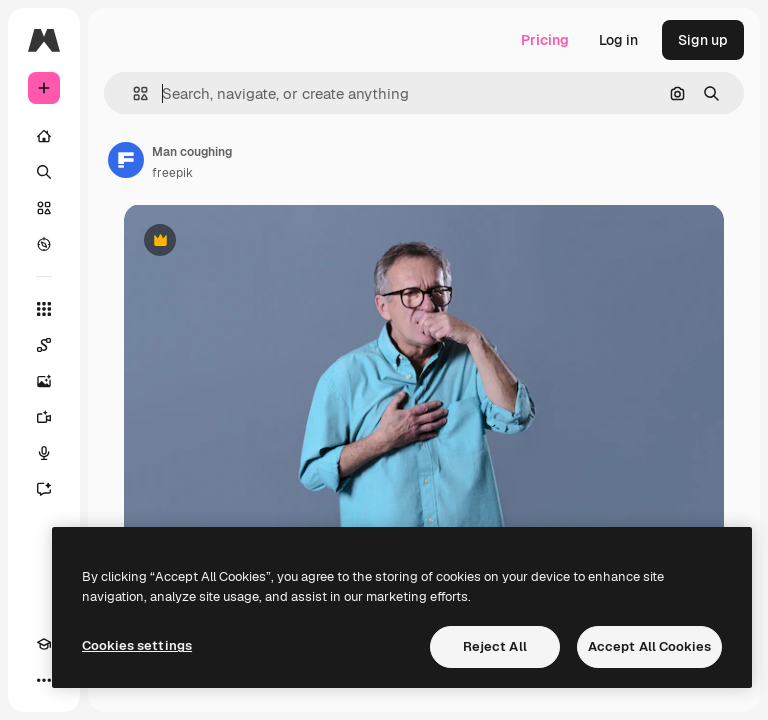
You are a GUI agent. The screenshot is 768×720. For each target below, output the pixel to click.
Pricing (545, 40)
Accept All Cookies (649, 646)
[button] (132, 93)
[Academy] (44, 644)
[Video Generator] (44, 417)
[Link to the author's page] (126, 160)
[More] (44, 680)
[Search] (44, 172)
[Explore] (44, 244)
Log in (618, 40)
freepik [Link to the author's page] (172, 173)
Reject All (495, 646)
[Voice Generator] (44, 453)
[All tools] (44, 309)
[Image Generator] (44, 381)
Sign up (703, 40)
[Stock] (44, 208)
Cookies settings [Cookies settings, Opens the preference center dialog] (137, 645)
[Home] (44, 136)
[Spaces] (44, 345)
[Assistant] (44, 489)
